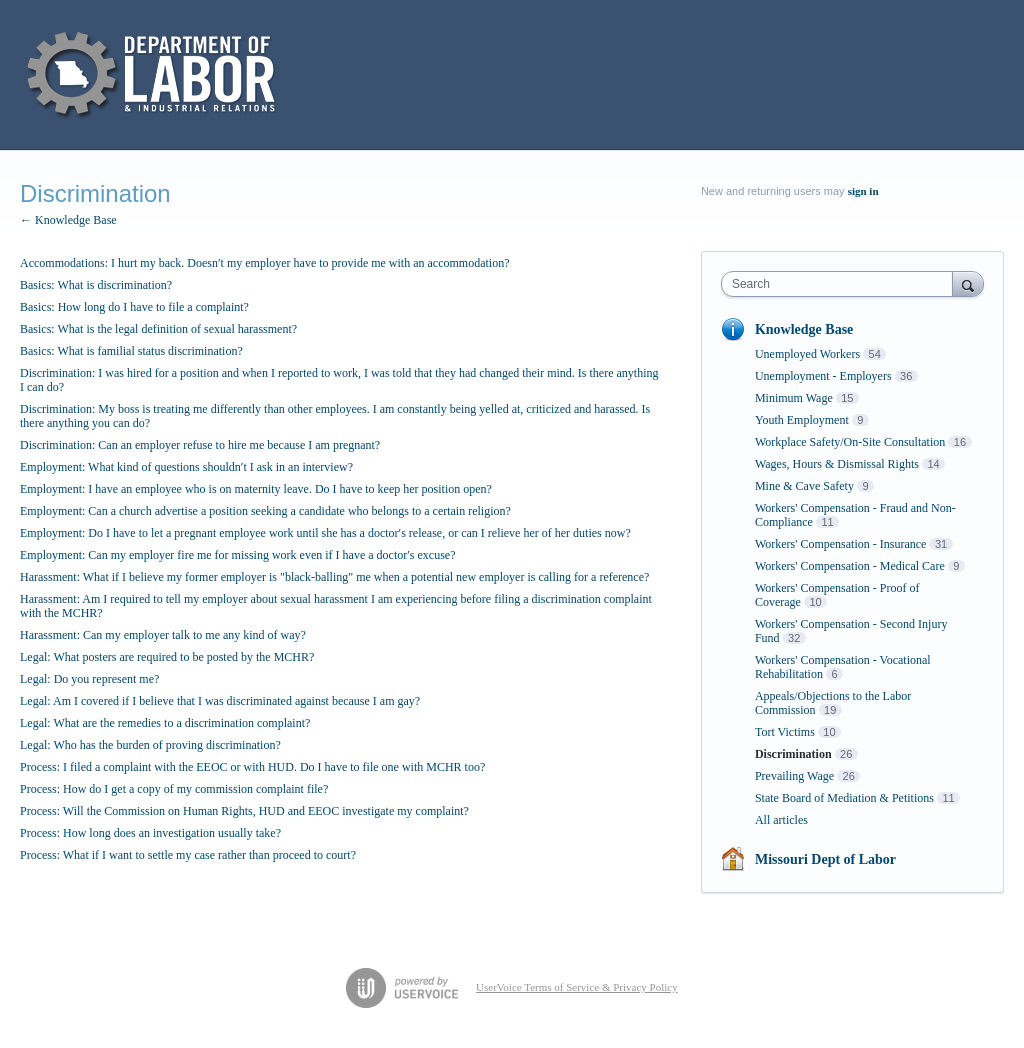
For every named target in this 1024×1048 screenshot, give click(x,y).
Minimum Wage (794, 398)
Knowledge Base (804, 329)
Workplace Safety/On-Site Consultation (850, 442)
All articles (781, 820)
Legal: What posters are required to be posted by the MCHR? (167, 657)
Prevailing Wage (794, 776)
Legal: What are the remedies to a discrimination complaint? (165, 723)
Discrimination (793, 754)
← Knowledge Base (68, 220)
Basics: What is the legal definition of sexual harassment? (158, 329)
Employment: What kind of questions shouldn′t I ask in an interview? (186, 467)
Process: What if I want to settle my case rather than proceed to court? (188, 855)
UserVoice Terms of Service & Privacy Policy (577, 987)
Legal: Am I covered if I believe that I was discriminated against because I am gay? (220, 701)
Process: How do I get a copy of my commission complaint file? (174, 789)
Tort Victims (785, 732)
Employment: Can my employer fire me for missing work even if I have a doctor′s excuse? (238, 555)
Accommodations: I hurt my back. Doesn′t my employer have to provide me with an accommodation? (265, 263)
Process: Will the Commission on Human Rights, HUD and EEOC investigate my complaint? (244, 811)
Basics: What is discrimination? (96, 285)
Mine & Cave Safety (804, 486)
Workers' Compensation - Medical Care (850, 566)
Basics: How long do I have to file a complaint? (134, 307)
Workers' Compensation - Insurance (840, 544)
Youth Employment (802, 420)
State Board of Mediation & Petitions (844, 798)
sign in (863, 191)
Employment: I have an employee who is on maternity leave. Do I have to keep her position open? (256, 489)
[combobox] (841, 284)
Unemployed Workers (807, 354)
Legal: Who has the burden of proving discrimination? (150, 745)
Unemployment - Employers (823, 376)
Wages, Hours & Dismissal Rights (837, 464)
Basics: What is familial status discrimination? (131, 351)
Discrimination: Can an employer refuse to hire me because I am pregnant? (200, 445)
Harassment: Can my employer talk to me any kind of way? (163, 635)
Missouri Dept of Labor (825, 859)
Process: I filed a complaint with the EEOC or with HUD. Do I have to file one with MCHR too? (252, 767)
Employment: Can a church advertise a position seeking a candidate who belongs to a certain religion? (265, 511)
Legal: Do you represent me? (89, 679)
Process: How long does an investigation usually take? (150, 833)
